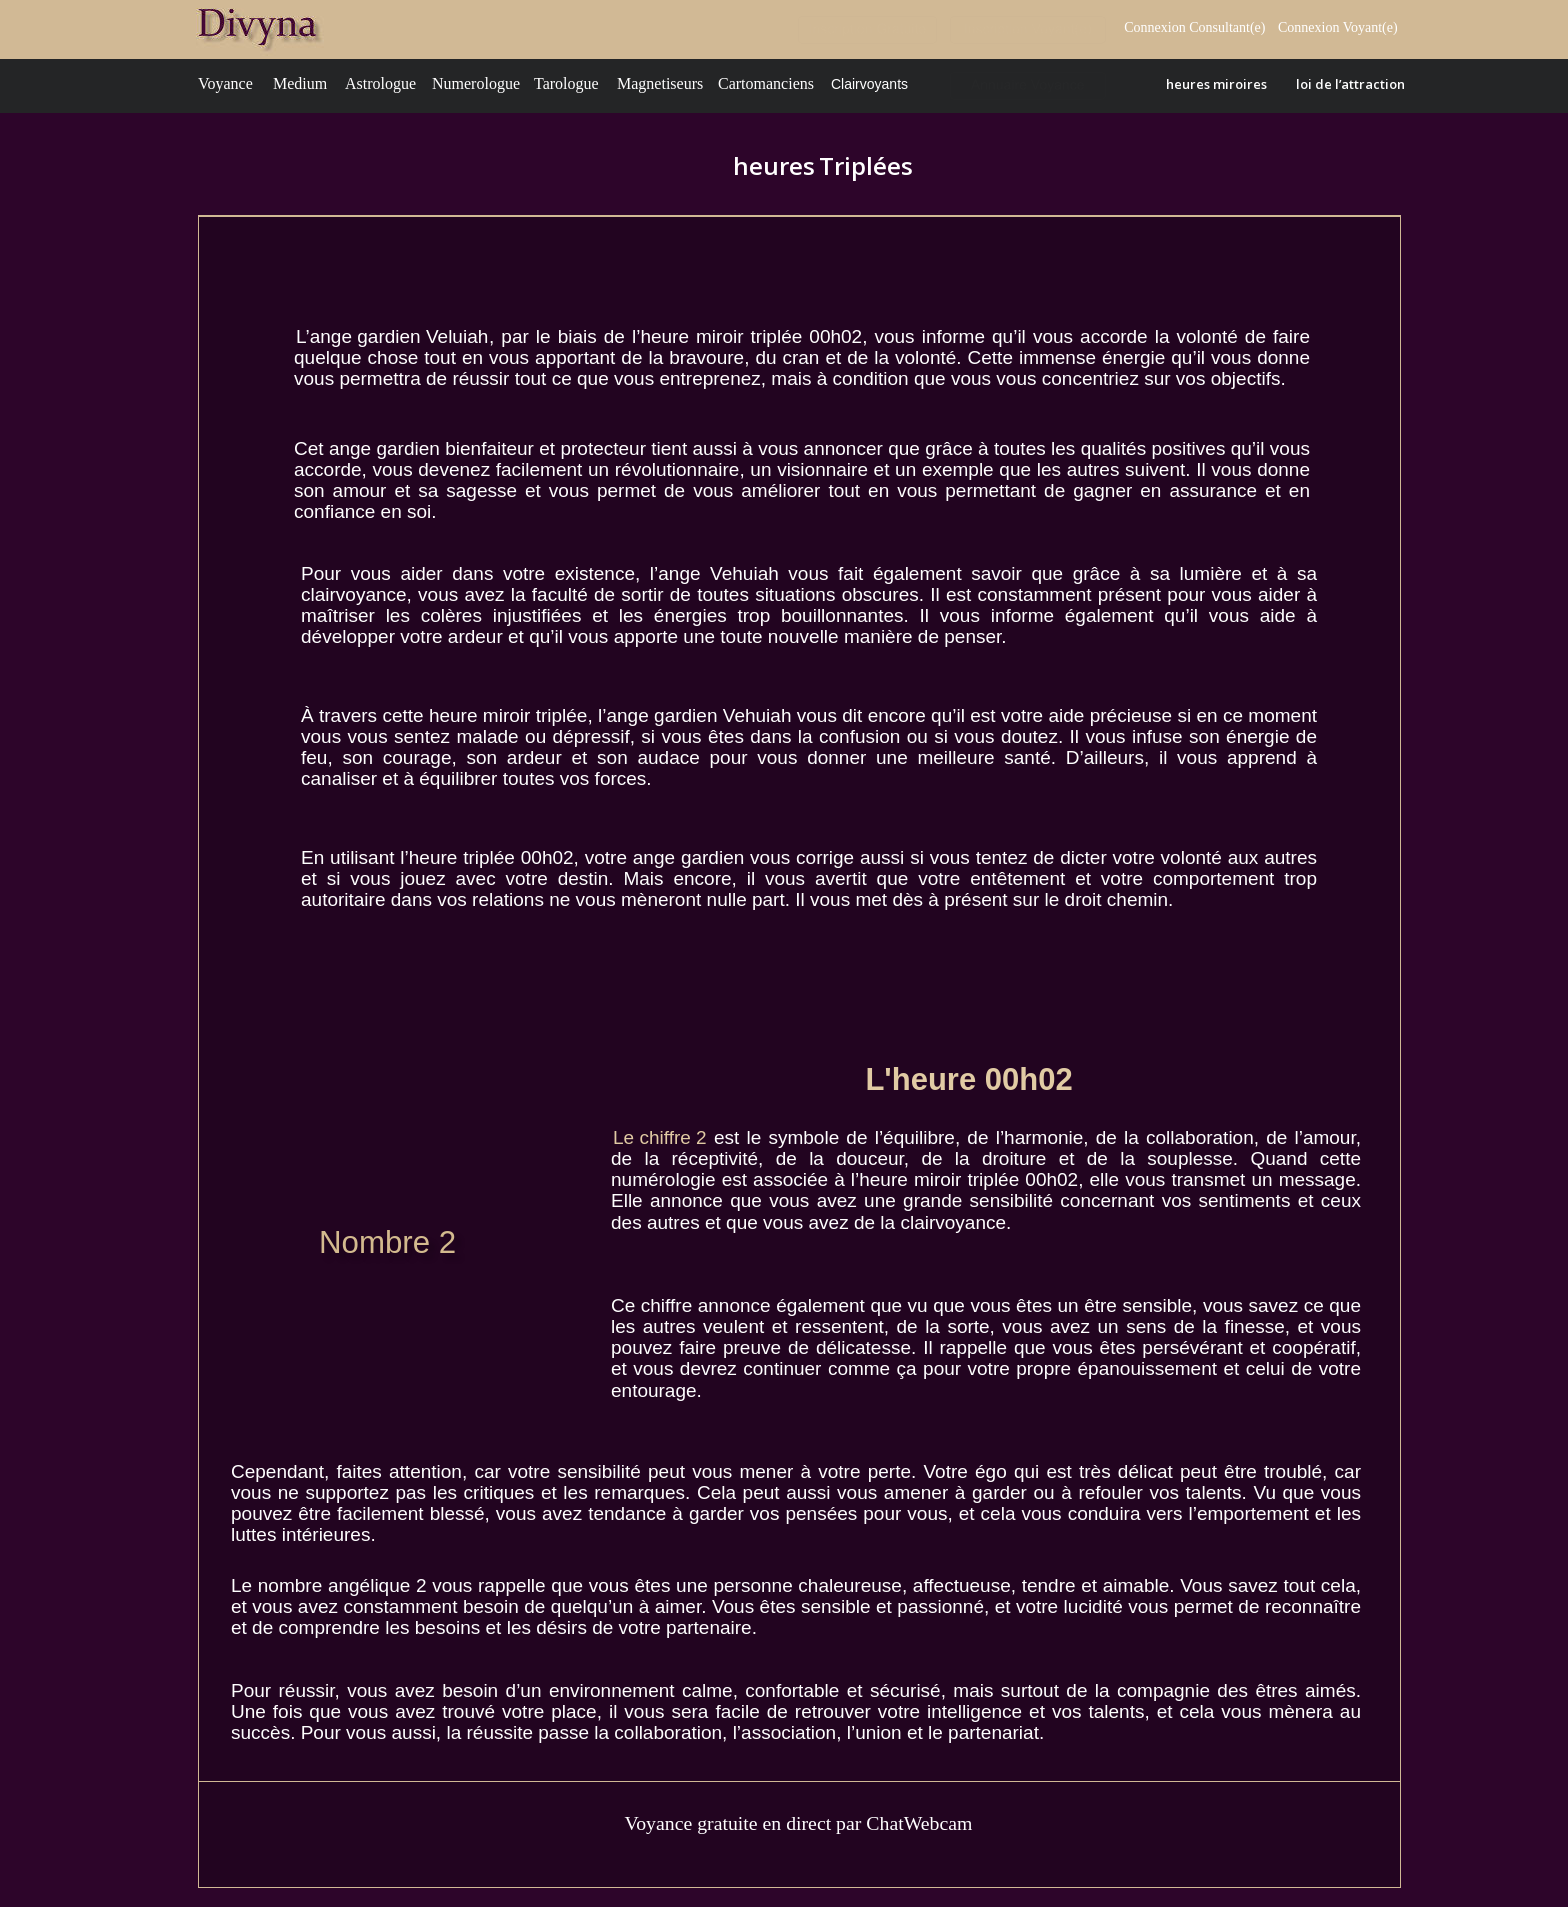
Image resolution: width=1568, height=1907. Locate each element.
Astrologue (380, 83)
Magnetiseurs (660, 83)
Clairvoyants (869, 84)
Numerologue (476, 83)
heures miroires (1216, 84)
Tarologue (566, 83)
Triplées (866, 165)
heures (777, 165)
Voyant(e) (1372, 27)
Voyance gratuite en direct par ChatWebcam (798, 1823)
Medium (300, 83)
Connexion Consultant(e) (1194, 27)
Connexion (1310, 27)
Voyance (225, 83)
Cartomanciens (766, 83)
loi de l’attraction (1350, 84)
